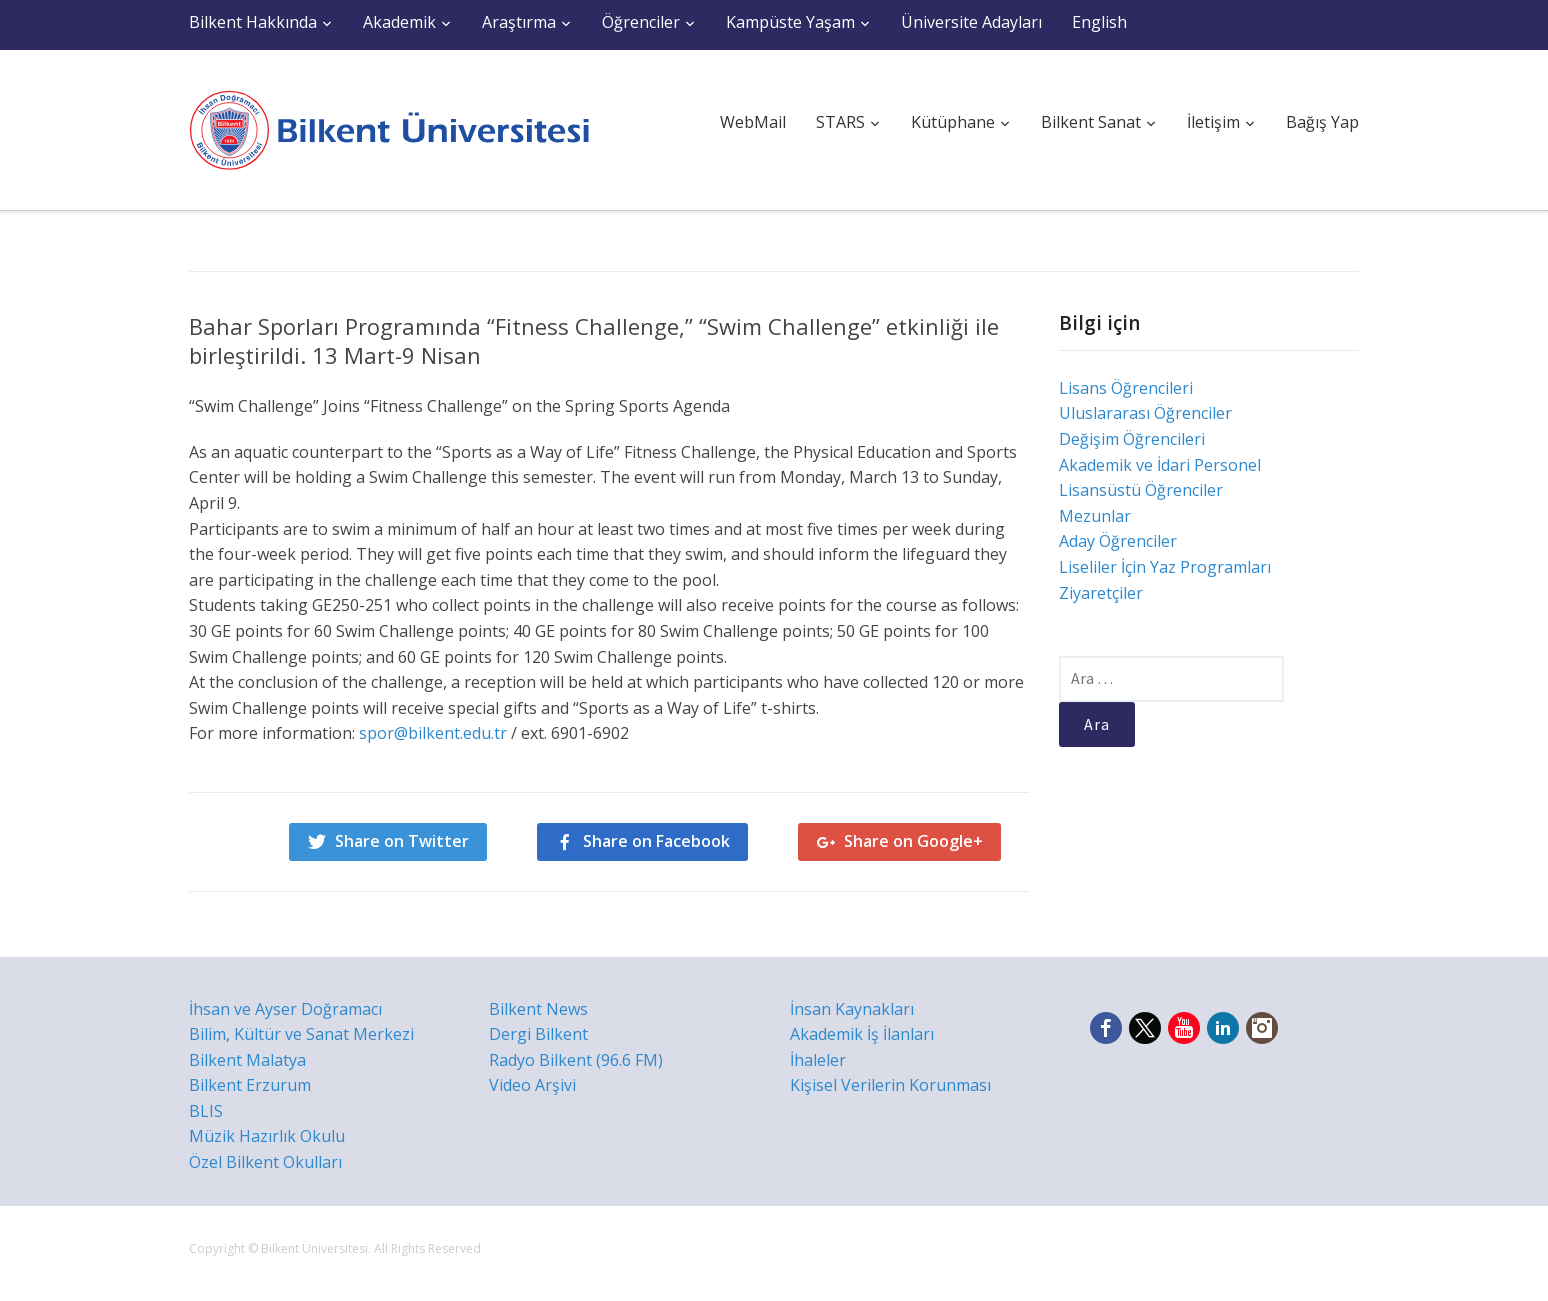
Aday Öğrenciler (1118, 541)
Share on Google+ (913, 841)
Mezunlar (1095, 516)
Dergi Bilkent (538, 1034)
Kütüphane (953, 122)
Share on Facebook (656, 841)
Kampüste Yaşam (790, 22)
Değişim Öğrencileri (1132, 439)
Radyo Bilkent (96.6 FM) (576, 1060)
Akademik (399, 22)
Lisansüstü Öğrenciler (1141, 490)
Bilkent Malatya (247, 1060)
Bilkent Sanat (1091, 122)
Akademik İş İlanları (862, 1034)
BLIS (206, 1111)
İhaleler (818, 1060)
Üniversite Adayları (971, 22)
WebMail (753, 122)
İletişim (1213, 122)
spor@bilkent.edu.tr (431, 733)
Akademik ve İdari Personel (1160, 465)
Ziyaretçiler (1101, 593)
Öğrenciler (641, 22)
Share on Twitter (402, 841)
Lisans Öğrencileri (1126, 388)
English (1099, 22)
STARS (840, 122)
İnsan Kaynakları (852, 1009)
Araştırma (519, 22)
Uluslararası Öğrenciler (1145, 413)
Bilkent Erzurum (250, 1085)
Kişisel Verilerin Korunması (890, 1085)
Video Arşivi (532, 1085)
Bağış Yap (1322, 122)
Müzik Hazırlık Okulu (267, 1136)
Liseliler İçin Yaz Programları (1165, 567)
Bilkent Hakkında (253, 22)
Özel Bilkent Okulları (265, 1162)
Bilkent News (538, 1009)
